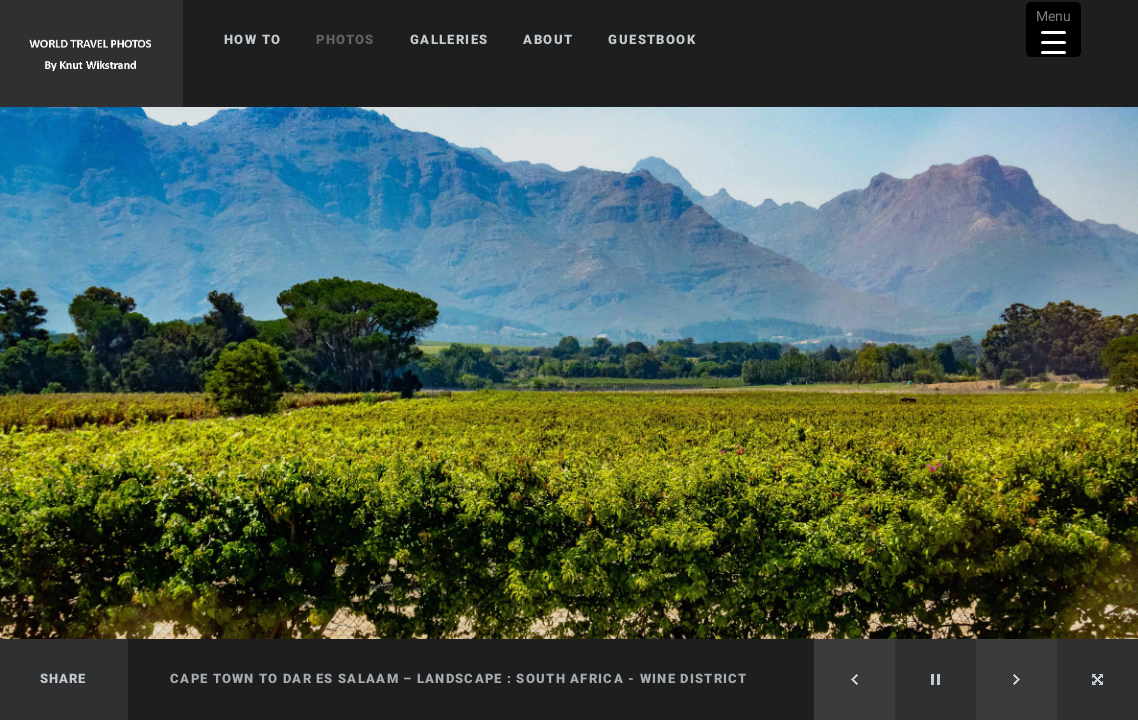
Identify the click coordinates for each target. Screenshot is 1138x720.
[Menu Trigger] (1053, 29)
